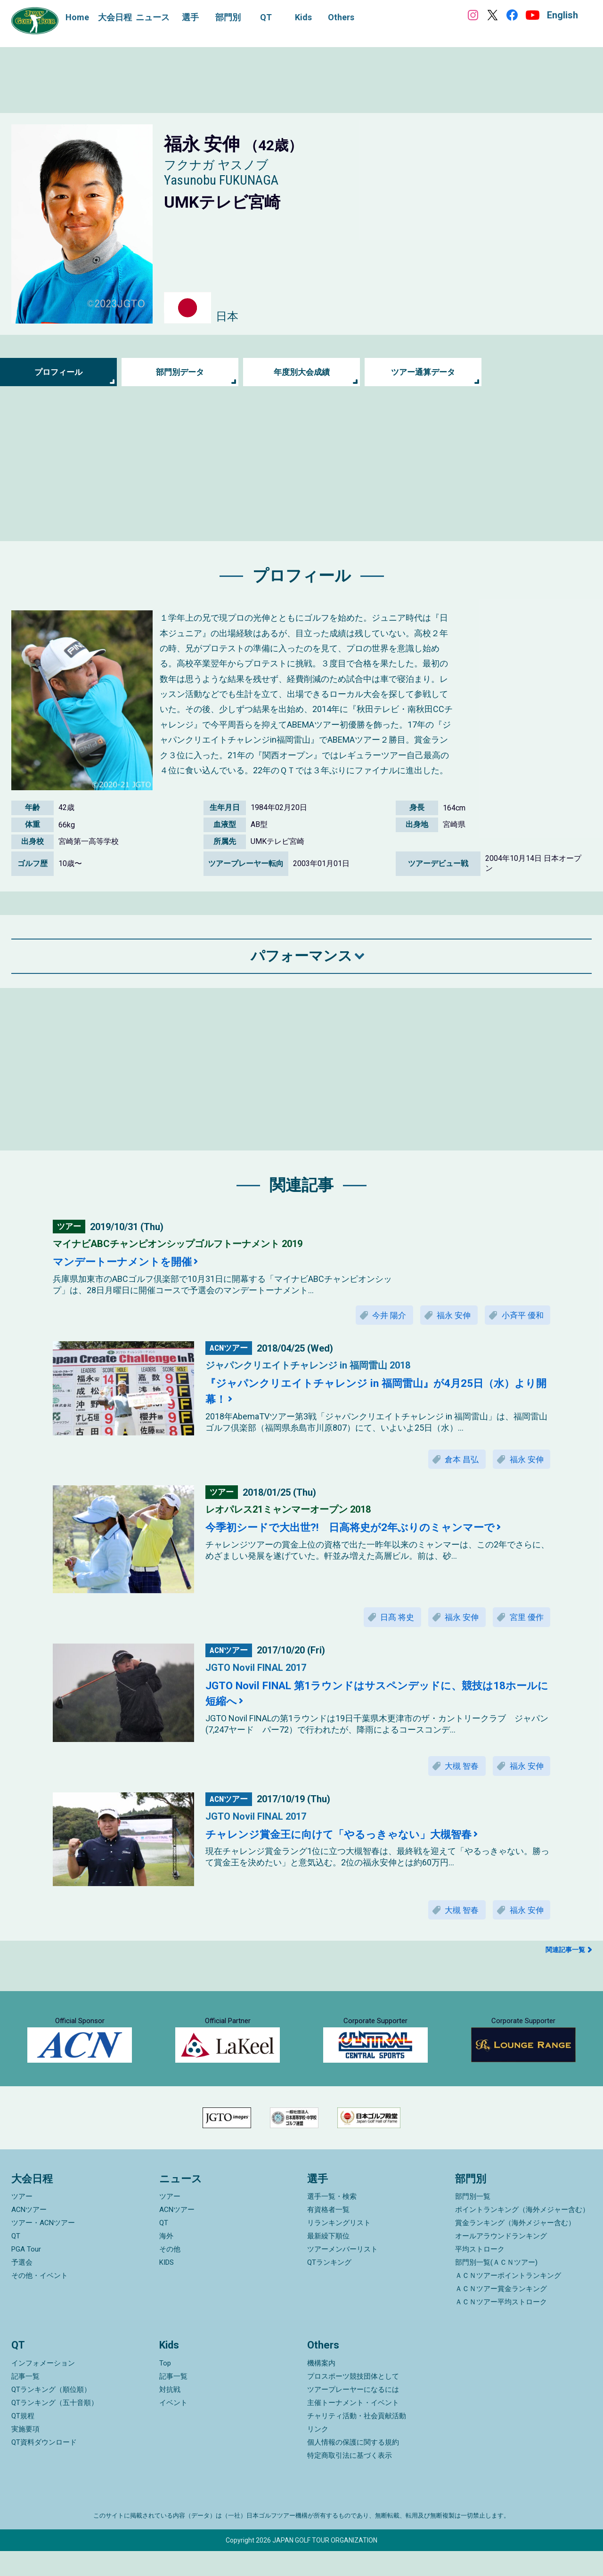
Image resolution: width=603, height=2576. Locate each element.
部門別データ (180, 372)
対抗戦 (169, 2414)
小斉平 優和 (520, 1315)
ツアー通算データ (423, 372)
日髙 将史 (388, 1620)
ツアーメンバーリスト (342, 2274)
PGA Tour (26, 2274)
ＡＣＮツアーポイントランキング (508, 2300)
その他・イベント (39, 2300)
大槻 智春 (456, 1770)
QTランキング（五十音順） (54, 2427)
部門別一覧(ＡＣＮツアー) (496, 2287)
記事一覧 (25, 2401)
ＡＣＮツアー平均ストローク (501, 2327)
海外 (166, 2261)
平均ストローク (480, 2274)
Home (77, 17)
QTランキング (329, 2287)
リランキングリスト (339, 2248)
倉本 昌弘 (456, 1461)
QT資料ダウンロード (44, 2467)
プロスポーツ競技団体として (353, 2401)
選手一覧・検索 (332, 2221)
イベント (173, 2427)
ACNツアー (29, 2234)
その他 (169, 2274)
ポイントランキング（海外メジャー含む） (522, 2234)
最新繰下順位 (328, 2261)
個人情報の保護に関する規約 (353, 2467)
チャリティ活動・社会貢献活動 (356, 2441)
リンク (317, 2454)
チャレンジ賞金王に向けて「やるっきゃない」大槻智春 (350, 1839)
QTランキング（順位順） (51, 2414)
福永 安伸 (448, 1315)
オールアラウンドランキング (501, 2261)
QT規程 (22, 2441)
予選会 (22, 2287)
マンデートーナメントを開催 (128, 1261)
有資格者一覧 (328, 2234)
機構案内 (321, 2388)
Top (165, 2388)
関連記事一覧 (565, 1956)
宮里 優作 (525, 1620)
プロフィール (58, 372)
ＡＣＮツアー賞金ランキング (501, 2313)
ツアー (22, 2221)
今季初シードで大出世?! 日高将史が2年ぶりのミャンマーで (362, 1530)
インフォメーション (43, 2388)
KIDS (166, 2287)
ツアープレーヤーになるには (353, 2414)
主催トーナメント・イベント (353, 2427)
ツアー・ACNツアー (43, 2248)
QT (15, 2261)
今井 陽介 (380, 1315)
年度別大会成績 (301, 372)
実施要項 (25, 2454)
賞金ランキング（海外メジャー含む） (515, 2248)
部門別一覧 (472, 2221)
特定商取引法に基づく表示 (349, 2480)
